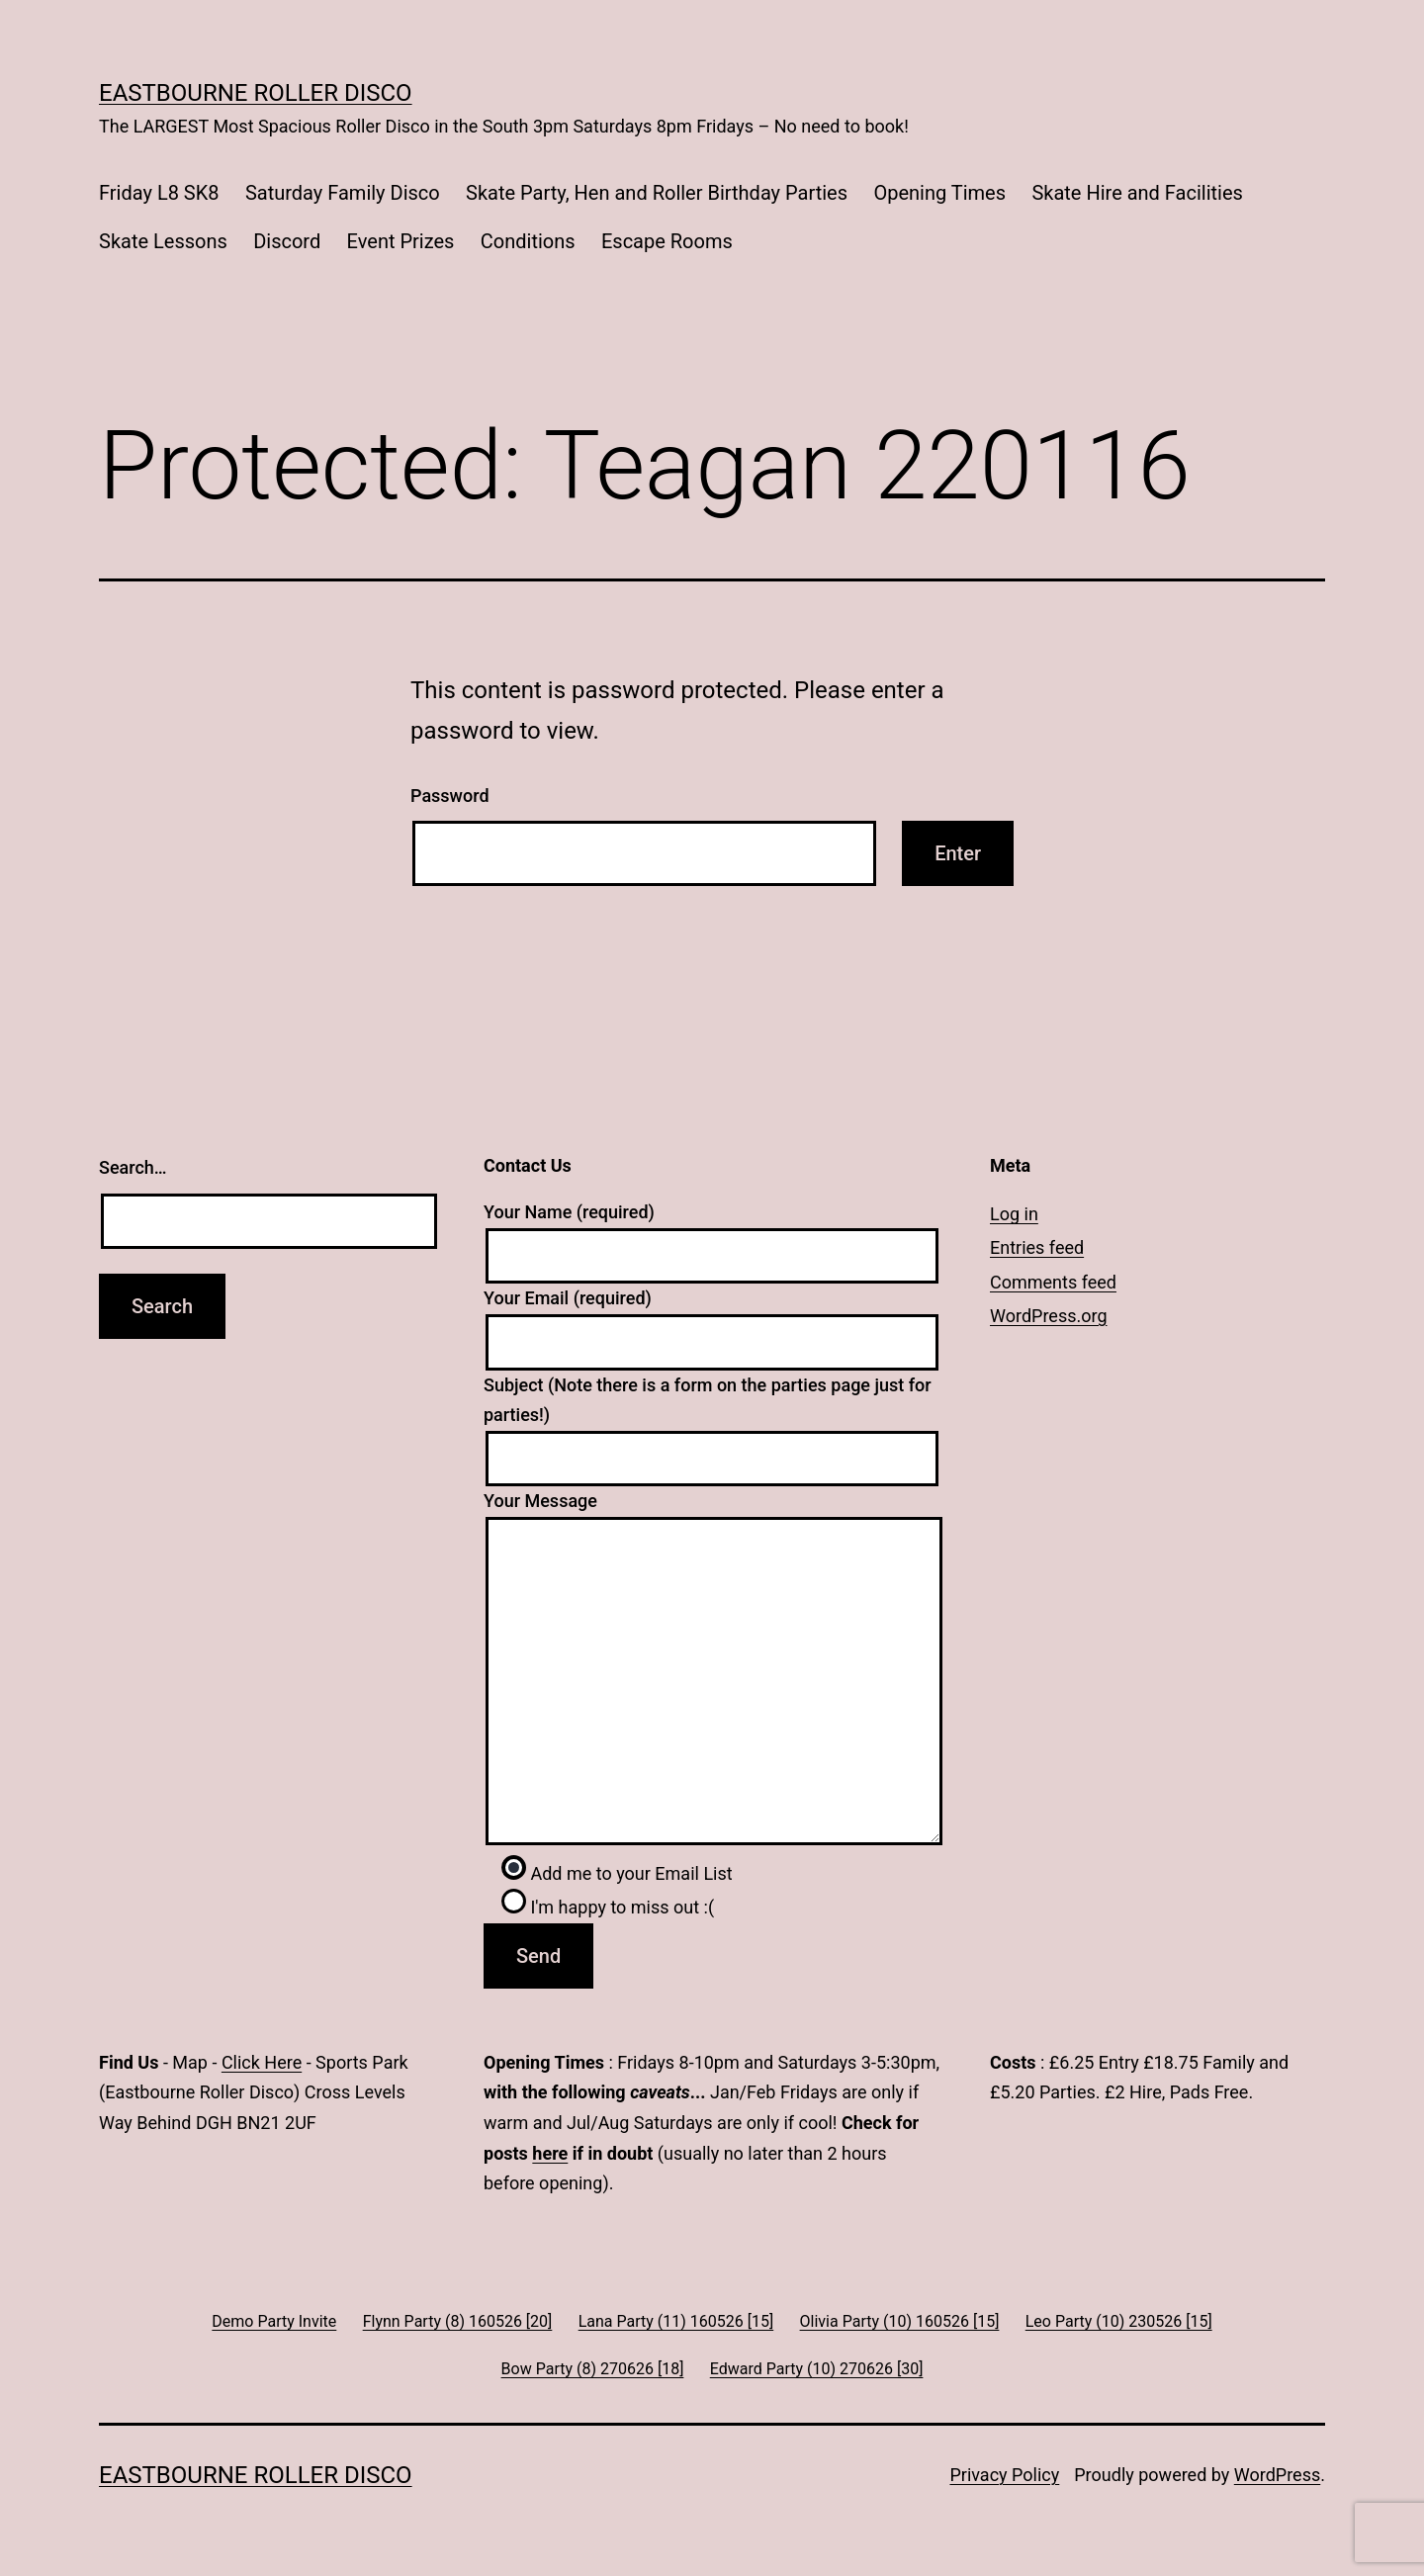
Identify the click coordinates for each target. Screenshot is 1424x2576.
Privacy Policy (1004, 2474)
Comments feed (1053, 1282)
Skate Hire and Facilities (1136, 193)
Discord (286, 241)
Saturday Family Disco (342, 193)
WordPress (1277, 2474)
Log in (1014, 1213)
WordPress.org (1049, 1315)
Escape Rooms (667, 241)
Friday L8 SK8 (159, 193)
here (550, 2153)
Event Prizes (401, 241)
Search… (133, 1167)
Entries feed (1037, 1247)
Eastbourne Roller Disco (255, 93)
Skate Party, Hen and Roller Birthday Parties (656, 193)
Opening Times (939, 193)
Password (450, 795)
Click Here (262, 2062)
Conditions (528, 241)
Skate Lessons (163, 241)
